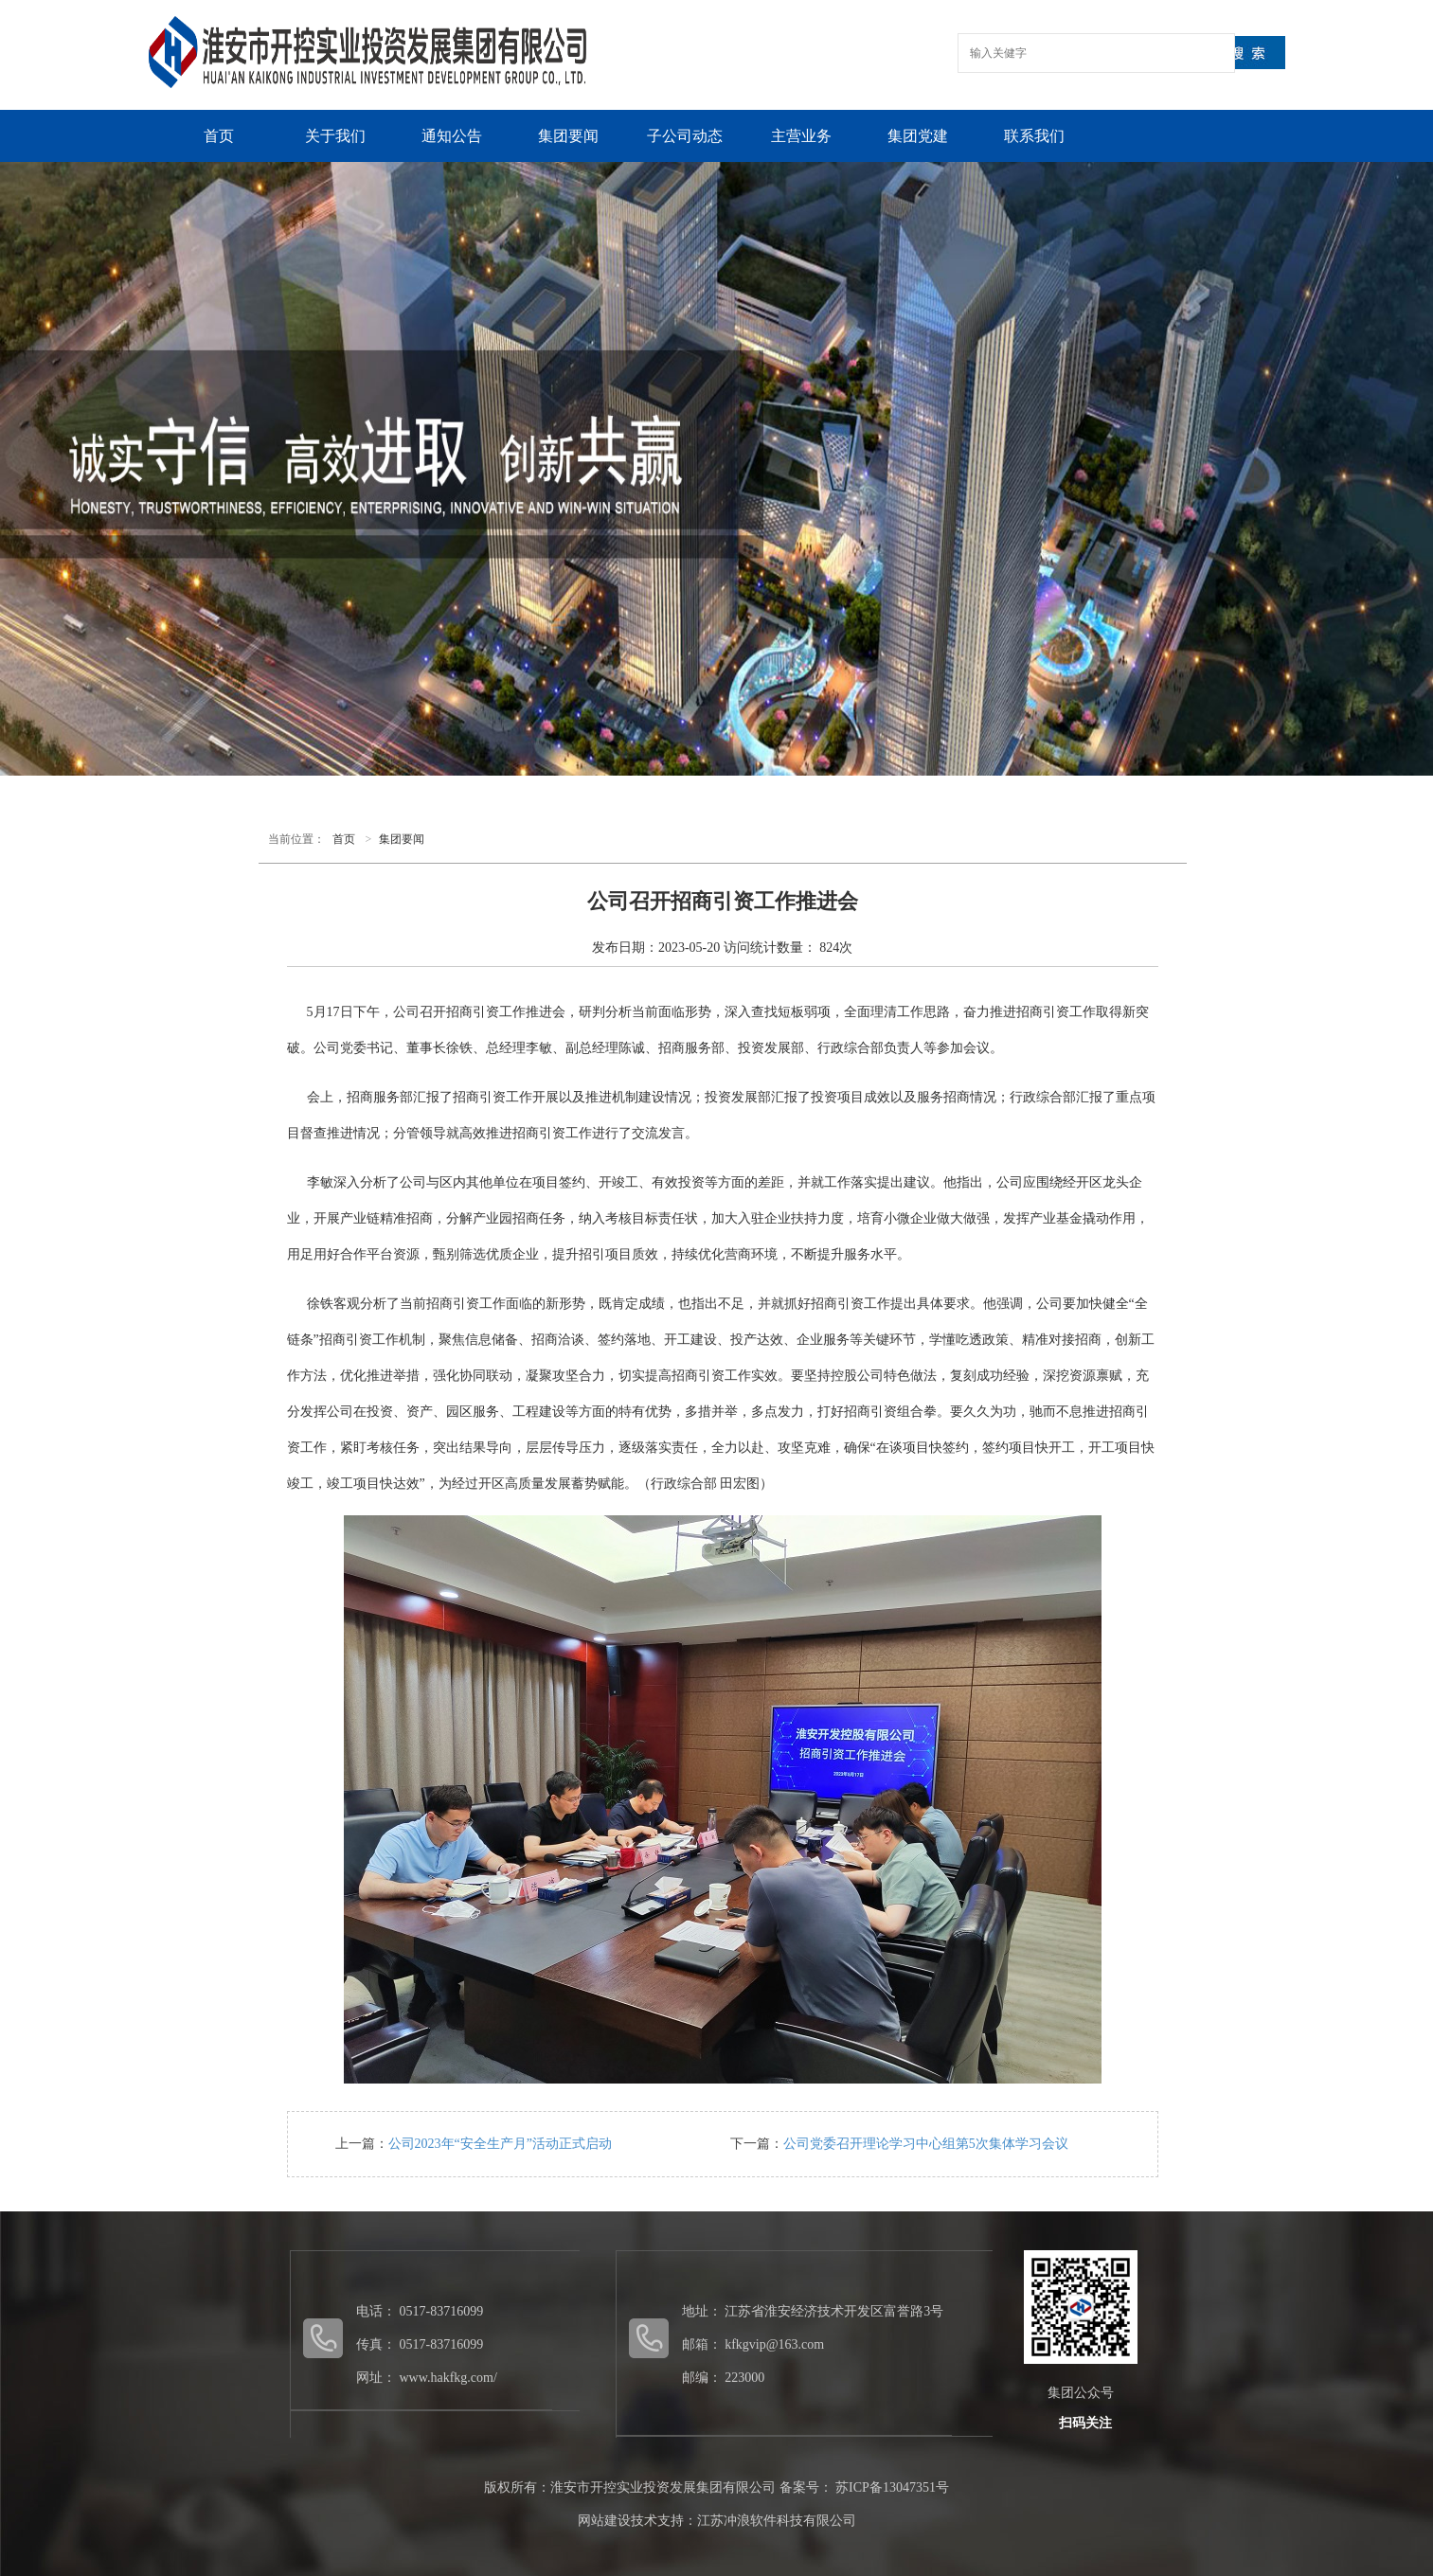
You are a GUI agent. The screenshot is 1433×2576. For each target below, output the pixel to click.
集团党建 (917, 136)
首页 (219, 136)
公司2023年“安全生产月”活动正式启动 (500, 2144)
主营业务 (801, 136)
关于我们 (335, 136)
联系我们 (1034, 136)
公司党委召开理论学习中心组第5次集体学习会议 (925, 2144)
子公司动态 (685, 136)
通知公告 (451, 136)
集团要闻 (568, 136)
